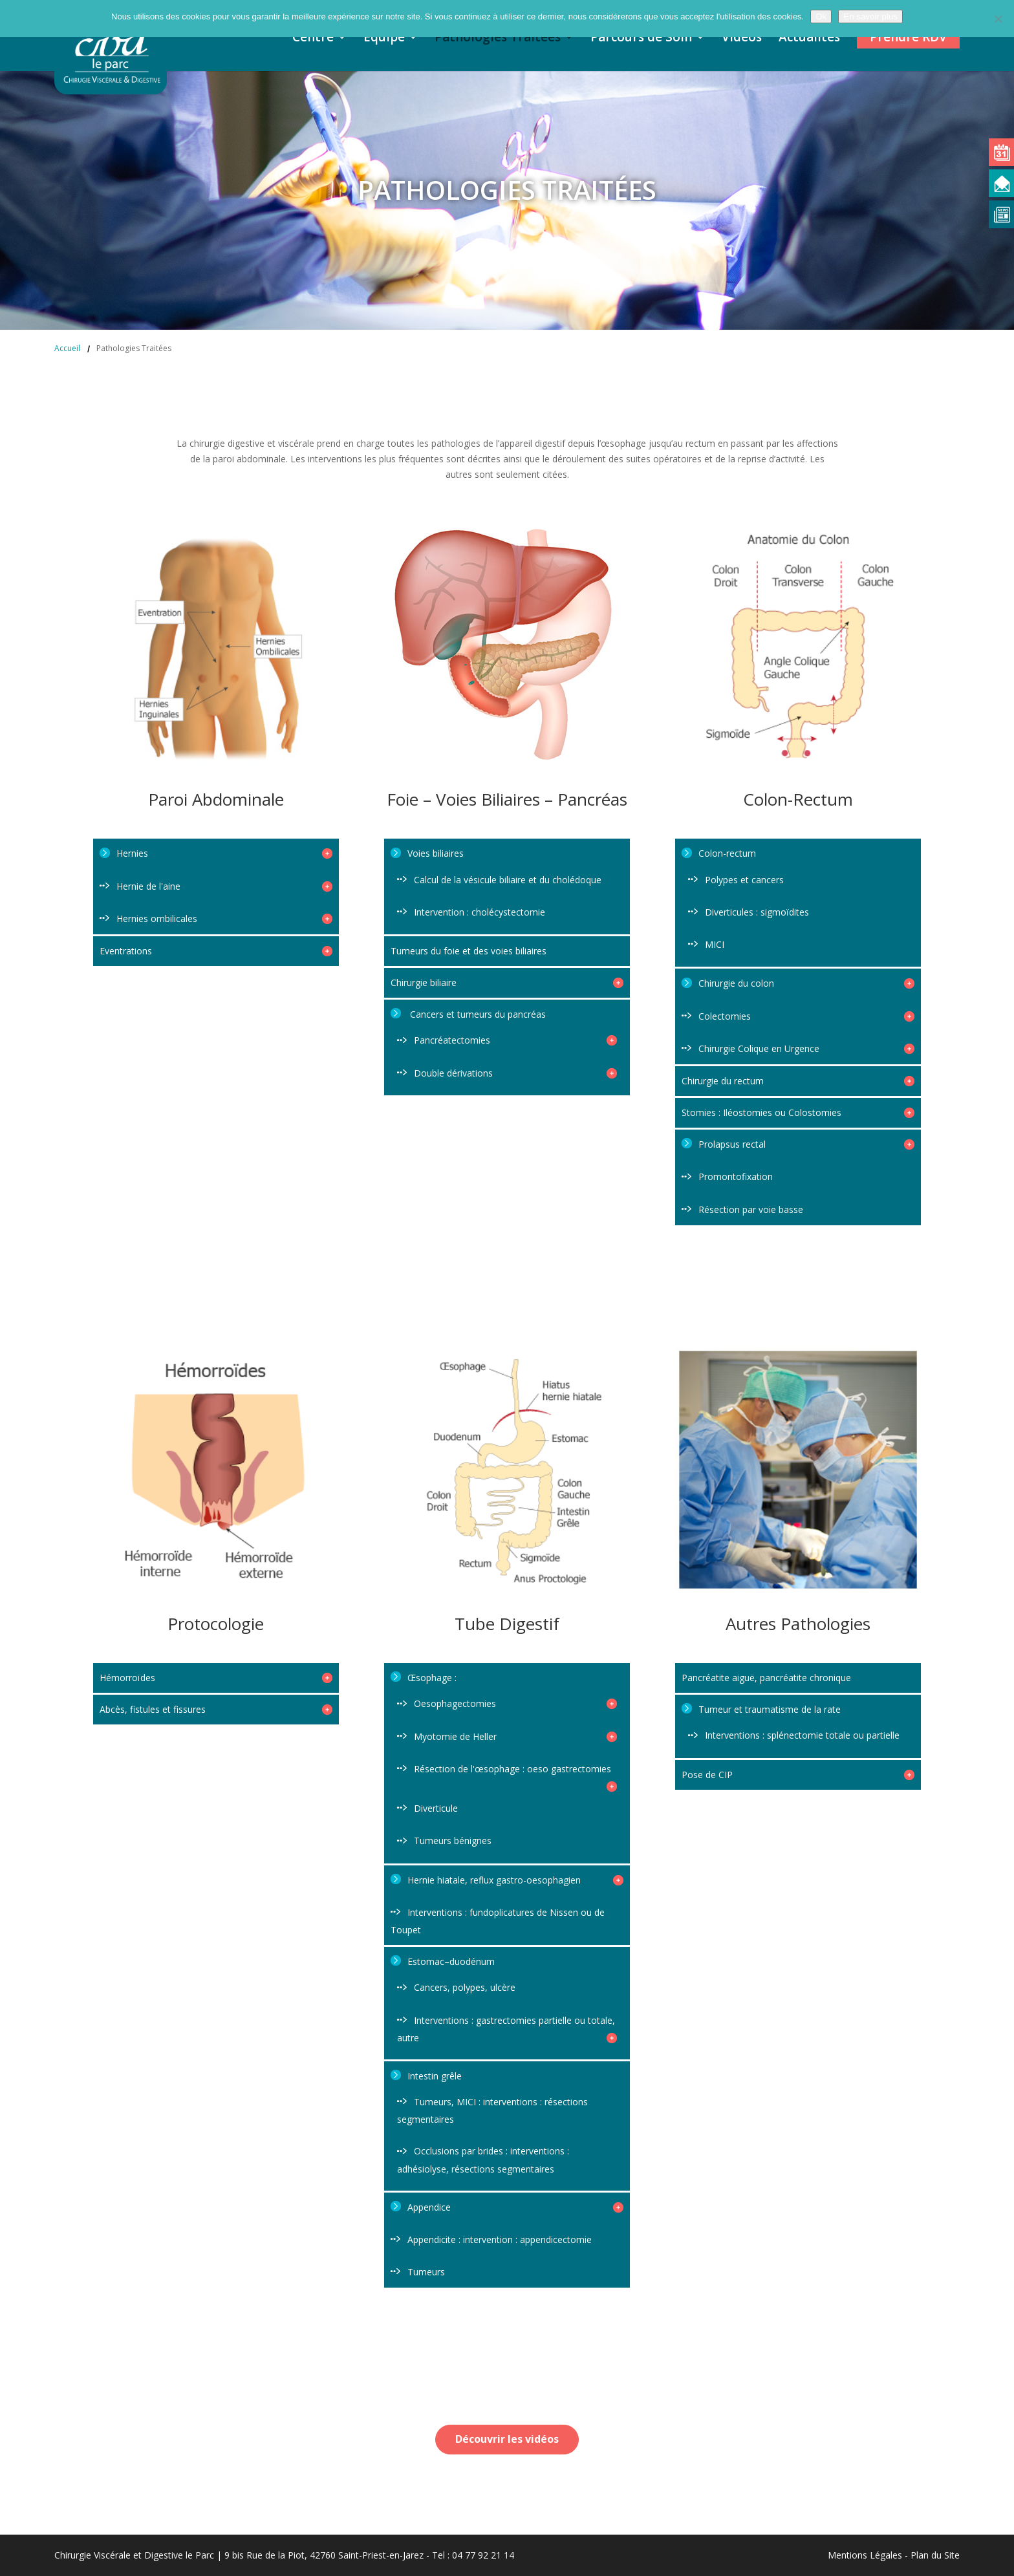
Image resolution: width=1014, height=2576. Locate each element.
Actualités (809, 38)
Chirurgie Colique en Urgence (806, 1048)
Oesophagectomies (515, 1703)
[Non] (997, 18)
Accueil (67, 348)
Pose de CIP (798, 1774)
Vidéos (742, 38)
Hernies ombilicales (224, 918)
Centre (313, 38)
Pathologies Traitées (498, 38)
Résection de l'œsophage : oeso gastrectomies (515, 1774)
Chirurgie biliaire (507, 982)
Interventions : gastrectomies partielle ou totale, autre (507, 2029)
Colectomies (806, 1016)
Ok (820, 16)
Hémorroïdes (216, 1677)
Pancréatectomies (515, 1040)
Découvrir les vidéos (507, 2439)
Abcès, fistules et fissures (216, 1709)
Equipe (384, 38)
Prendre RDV (908, 36)
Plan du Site (935, 2555)
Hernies (224, 853)
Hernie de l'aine (224, 886)
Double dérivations (515, 1073)
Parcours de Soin (641, 38)
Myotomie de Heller (515, 1736)
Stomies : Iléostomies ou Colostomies (798, 1112)
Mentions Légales (865, 2555)
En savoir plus (870, 16)
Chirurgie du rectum (798, 1081)
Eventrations (216, 951)
